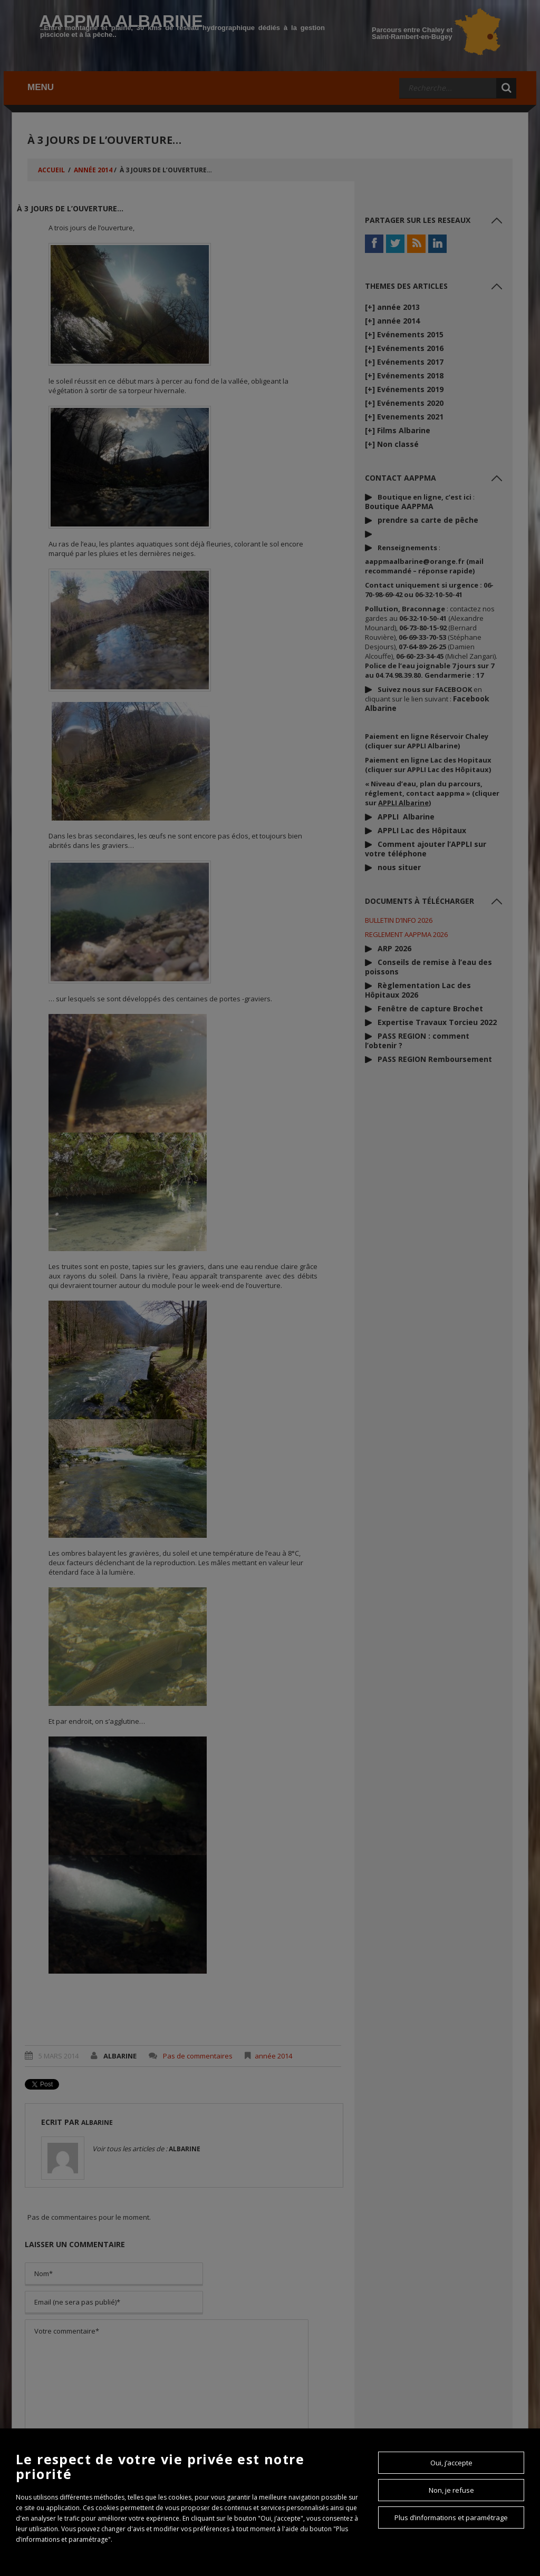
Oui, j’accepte (451, 2462)
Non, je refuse (451, 2490)
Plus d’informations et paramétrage (451, 2517)
